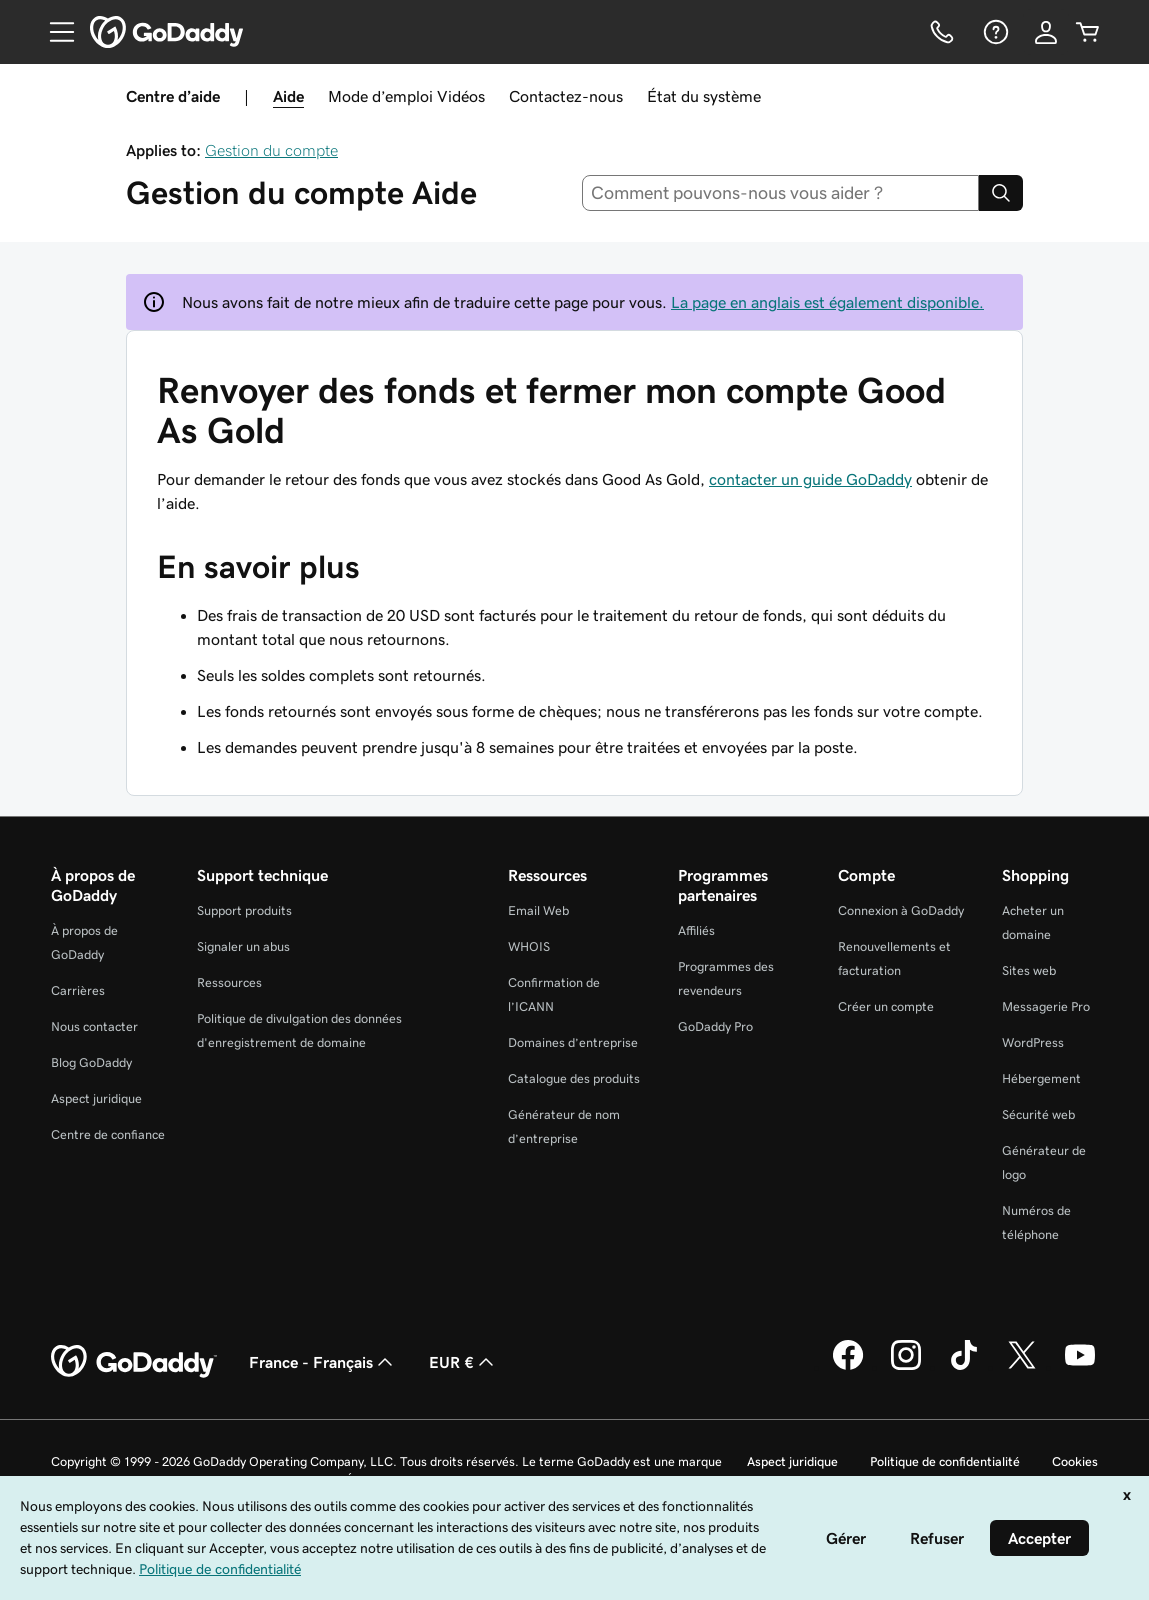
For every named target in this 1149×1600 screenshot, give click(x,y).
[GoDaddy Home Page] (134, 1362)
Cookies (1075, 1461)
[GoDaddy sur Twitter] (1022, 1367)
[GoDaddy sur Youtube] (1080, 1367)
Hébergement (1041, 1078)
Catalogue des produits (574, 1078)
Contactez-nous (566, 96)
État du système (704, 96)
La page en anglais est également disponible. (827, 302)
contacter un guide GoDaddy (810, 479)
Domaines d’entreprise (573, 1042)
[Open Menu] (54, 32)
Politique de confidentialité (945, 1461)
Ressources (229, 982)
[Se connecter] (1046, 32)
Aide (288, 96)
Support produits (244, 910)
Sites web (1029, 970)
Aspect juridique (96, 1098)
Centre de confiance (108, 1134)
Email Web (538, 910)
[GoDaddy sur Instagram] (906, 1367)
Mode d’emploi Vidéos (406, 96)
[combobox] (780, 193)
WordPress (1033, 1042)
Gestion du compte (271, 150)
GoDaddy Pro (715, 1026)
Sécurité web (1038, 1114)
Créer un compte (886, 1006)
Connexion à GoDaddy (901, 910)
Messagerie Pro (1046, 1006)
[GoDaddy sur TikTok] (964, 1367)
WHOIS (529, 946)
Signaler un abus (243, 946)
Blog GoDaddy (91, 1062)
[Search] (1001, 193)
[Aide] (994, 32)
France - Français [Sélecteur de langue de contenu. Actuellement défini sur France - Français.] (323, 1362)
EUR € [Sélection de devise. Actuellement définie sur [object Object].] (463, 1362)
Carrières (78, 990)
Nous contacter (94, 1026)
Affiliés (696, 930)
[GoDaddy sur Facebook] (848, 1367)
